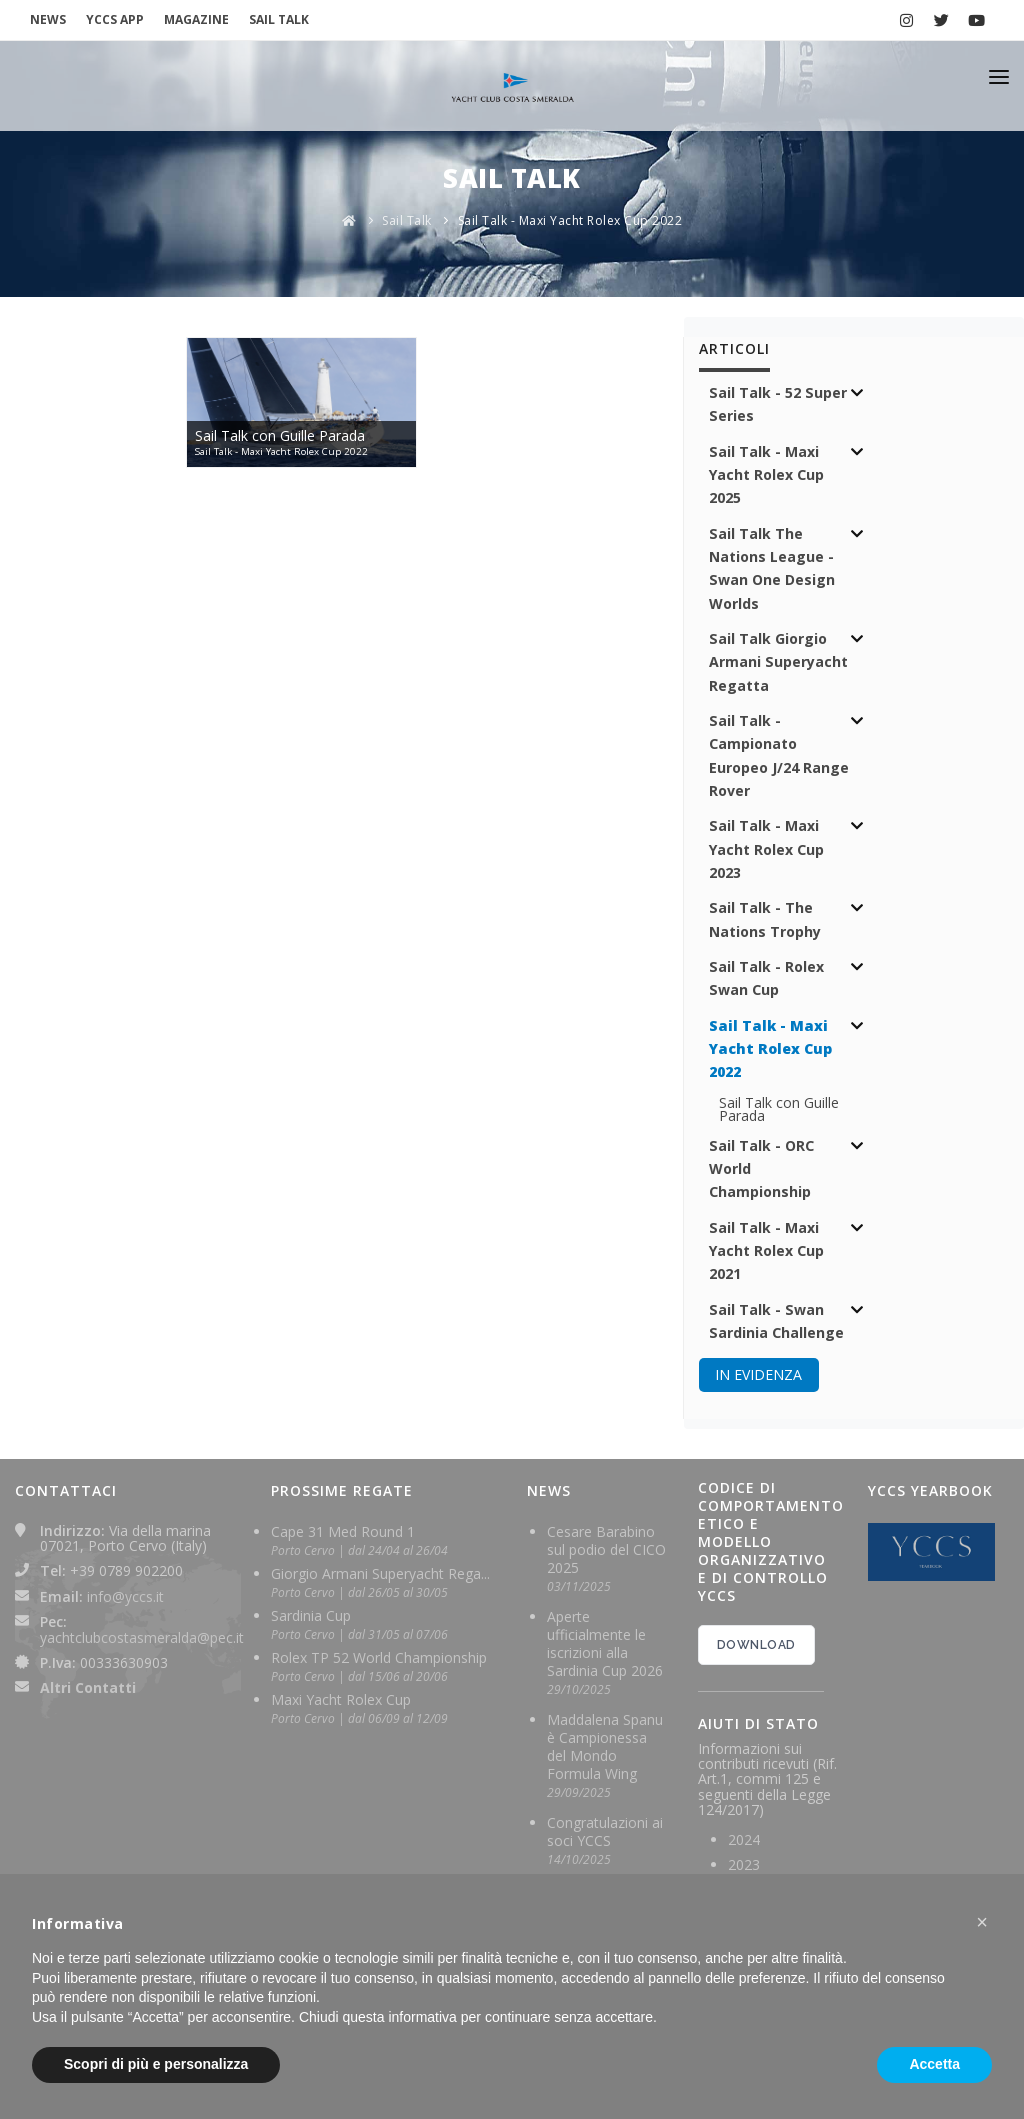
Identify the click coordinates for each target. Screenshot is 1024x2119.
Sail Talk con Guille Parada (779, 1109)
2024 (744, 1839)
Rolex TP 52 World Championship (379, 1657)
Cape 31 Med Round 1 (343, 1531)
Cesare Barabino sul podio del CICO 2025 (606, 1549)
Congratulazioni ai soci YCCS (605, 1831)
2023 (744, 1864)
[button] (982, 1922)
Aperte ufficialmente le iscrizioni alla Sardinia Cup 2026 (605, 1643)
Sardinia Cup (311, 1615)
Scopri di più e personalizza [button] (156, 2064)
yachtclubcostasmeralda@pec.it (142, 1637)
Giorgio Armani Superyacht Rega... (380, 1573)
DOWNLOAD (756, 1645)
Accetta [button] (934, 2064)
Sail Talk (407, 220)
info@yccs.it (125, 1596)
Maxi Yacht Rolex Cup (341, 1699)
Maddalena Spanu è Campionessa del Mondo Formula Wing (605, 1746)
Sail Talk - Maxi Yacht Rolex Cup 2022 (570, 220)
